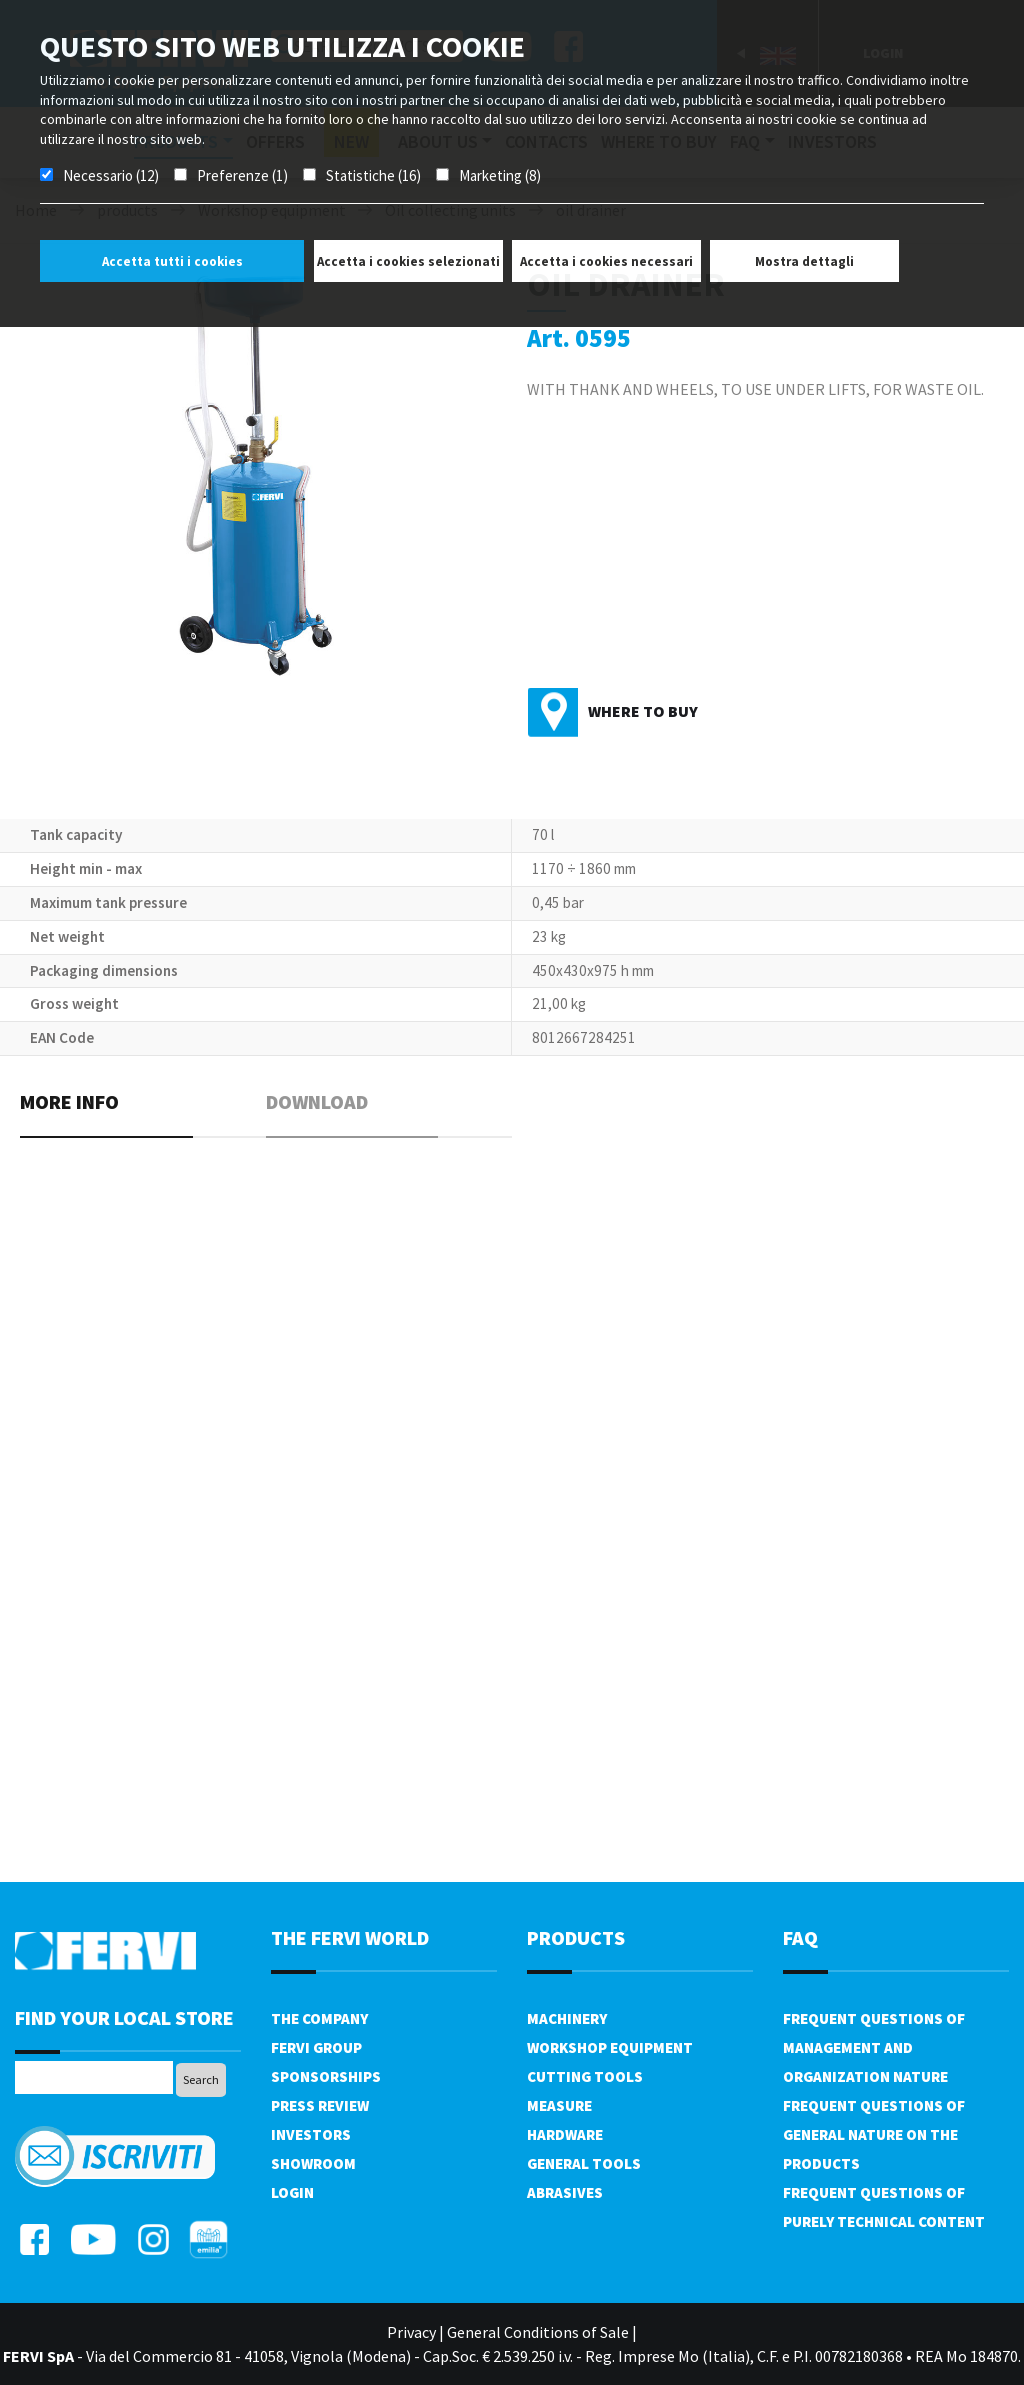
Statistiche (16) (373, 175)
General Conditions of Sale (538, 2332)
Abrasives (565, 2192)
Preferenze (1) (242, 175)
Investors (311, 2134)
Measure (559, 2105)
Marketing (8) (500, 175)
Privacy (411, 2332)
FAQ (800, 1937)
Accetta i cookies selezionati (408, 261)
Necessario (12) (111, 175)
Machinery (567, 2018)
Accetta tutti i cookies (172, 261)
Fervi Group (316, 2047)
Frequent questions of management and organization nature (874, 2047)
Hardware (565, 2134)
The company (319, 2018)
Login (292, 2192)
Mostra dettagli (804, 261)
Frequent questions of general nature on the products (874, 2134)
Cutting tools (585, 2076)
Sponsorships (326, 2076)
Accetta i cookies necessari (606, 261)
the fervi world (350, 1937)
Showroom (313, 2163)
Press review (320, 2105)
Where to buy (643, 711)
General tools (584, 2163)
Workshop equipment (610, 2047)
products (576, 1937)
